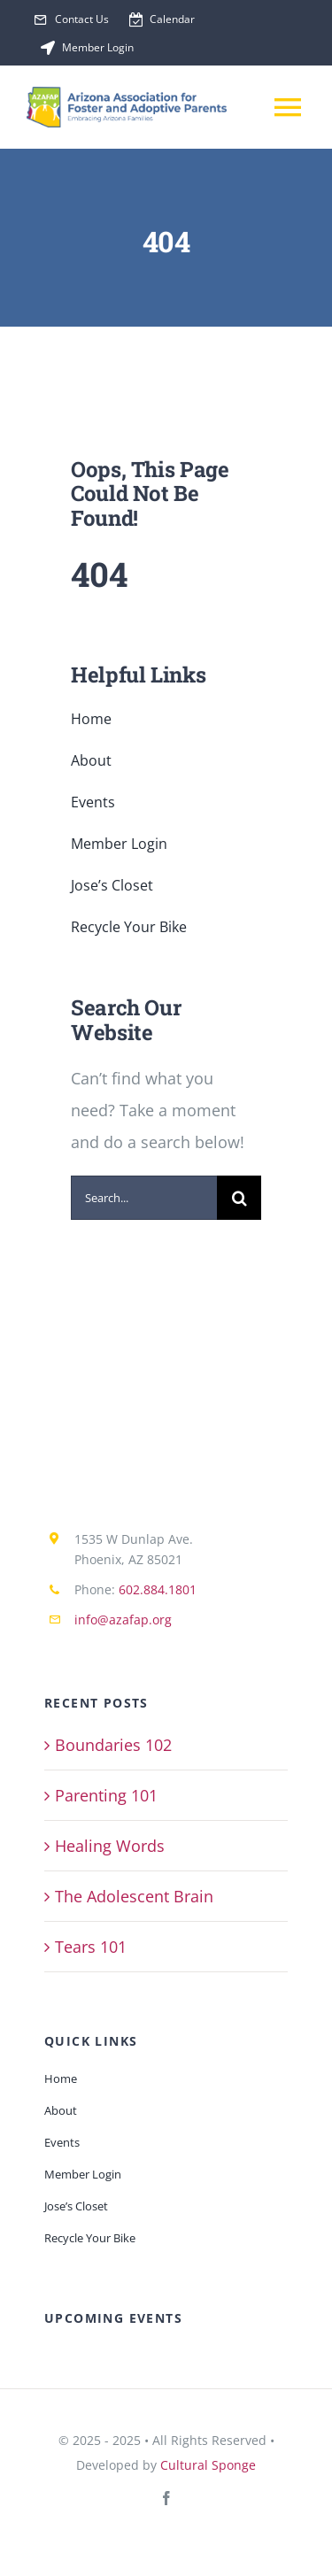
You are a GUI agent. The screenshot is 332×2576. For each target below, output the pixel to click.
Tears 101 (91, 1946)
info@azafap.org (123, 1619)
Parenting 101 (106, 1795)
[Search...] (144, 1198)
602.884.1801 (158, 1589)
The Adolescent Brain (134, 1896)
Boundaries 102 (113, 1744)
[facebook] (166, 2498)
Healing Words (110, 1845)
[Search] (239, 1198)
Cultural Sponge (208, 2464)
